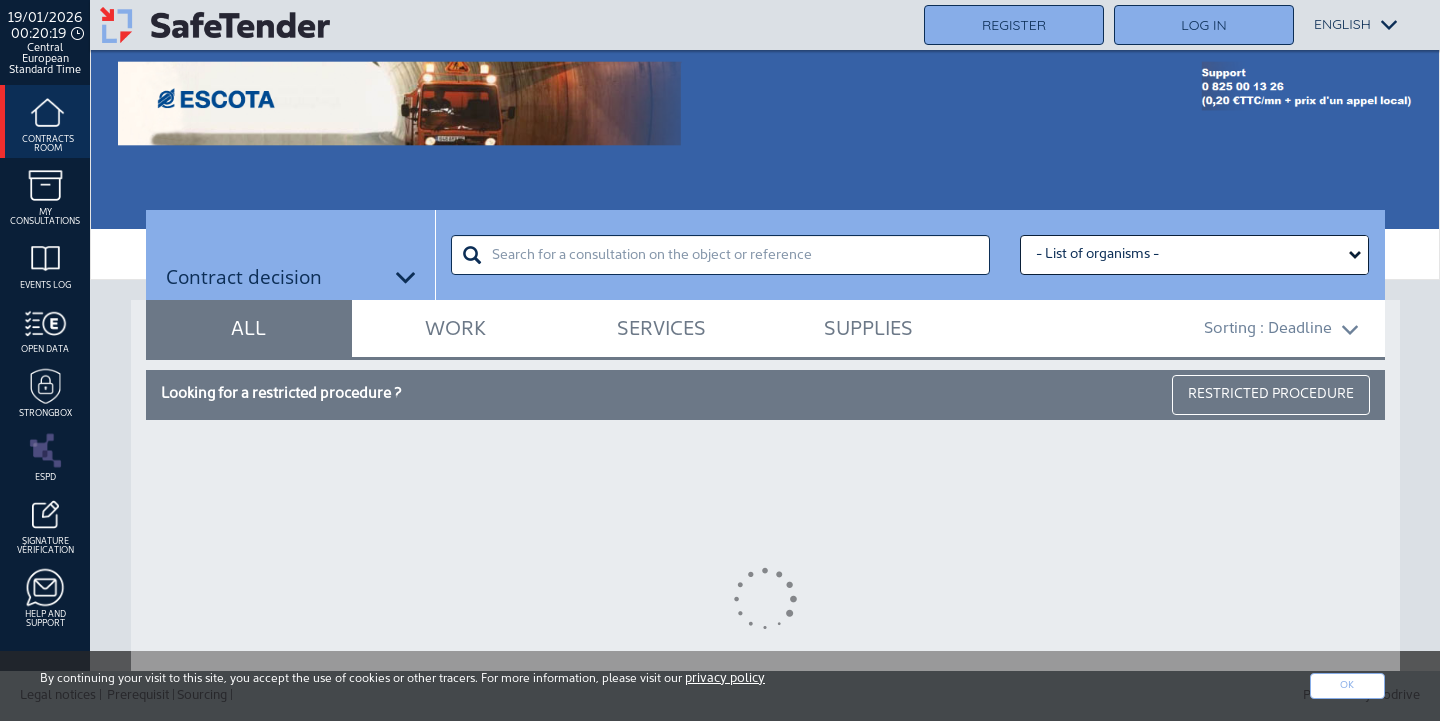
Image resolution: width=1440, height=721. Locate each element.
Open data (45, 327)
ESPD (45, 455)
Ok (1347, 685)
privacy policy (725, 678)
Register (1014, 25)
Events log (45, 263)
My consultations (45, 194)
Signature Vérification (45, 523)
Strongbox (45, 391)
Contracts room (48, 121)
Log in (1203, 25)
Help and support (45, 596)
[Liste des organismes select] (1195, 255)
